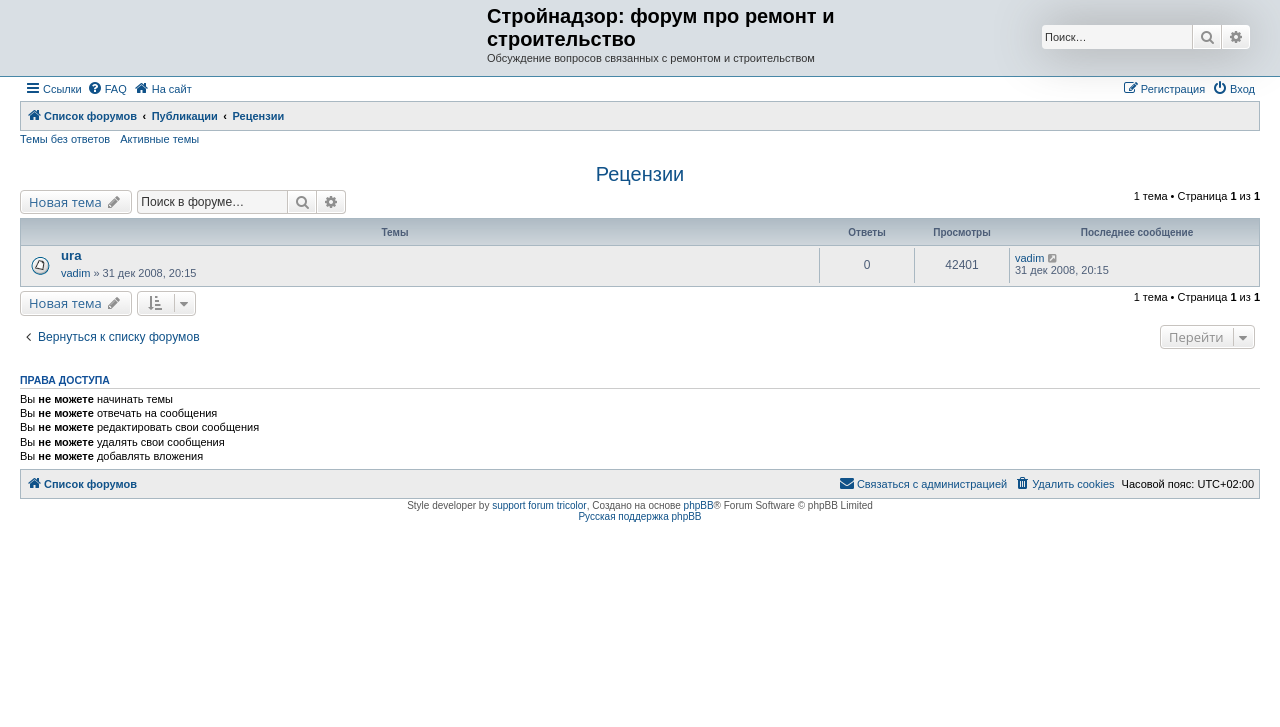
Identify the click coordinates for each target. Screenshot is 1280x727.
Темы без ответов (65, 139)
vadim (75, 273)
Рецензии (640, 174)
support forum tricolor (539, 505)
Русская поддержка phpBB (639, 516)
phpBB (699, 505)
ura (71, 255)
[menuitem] (107, 89)
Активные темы (159, 139)
